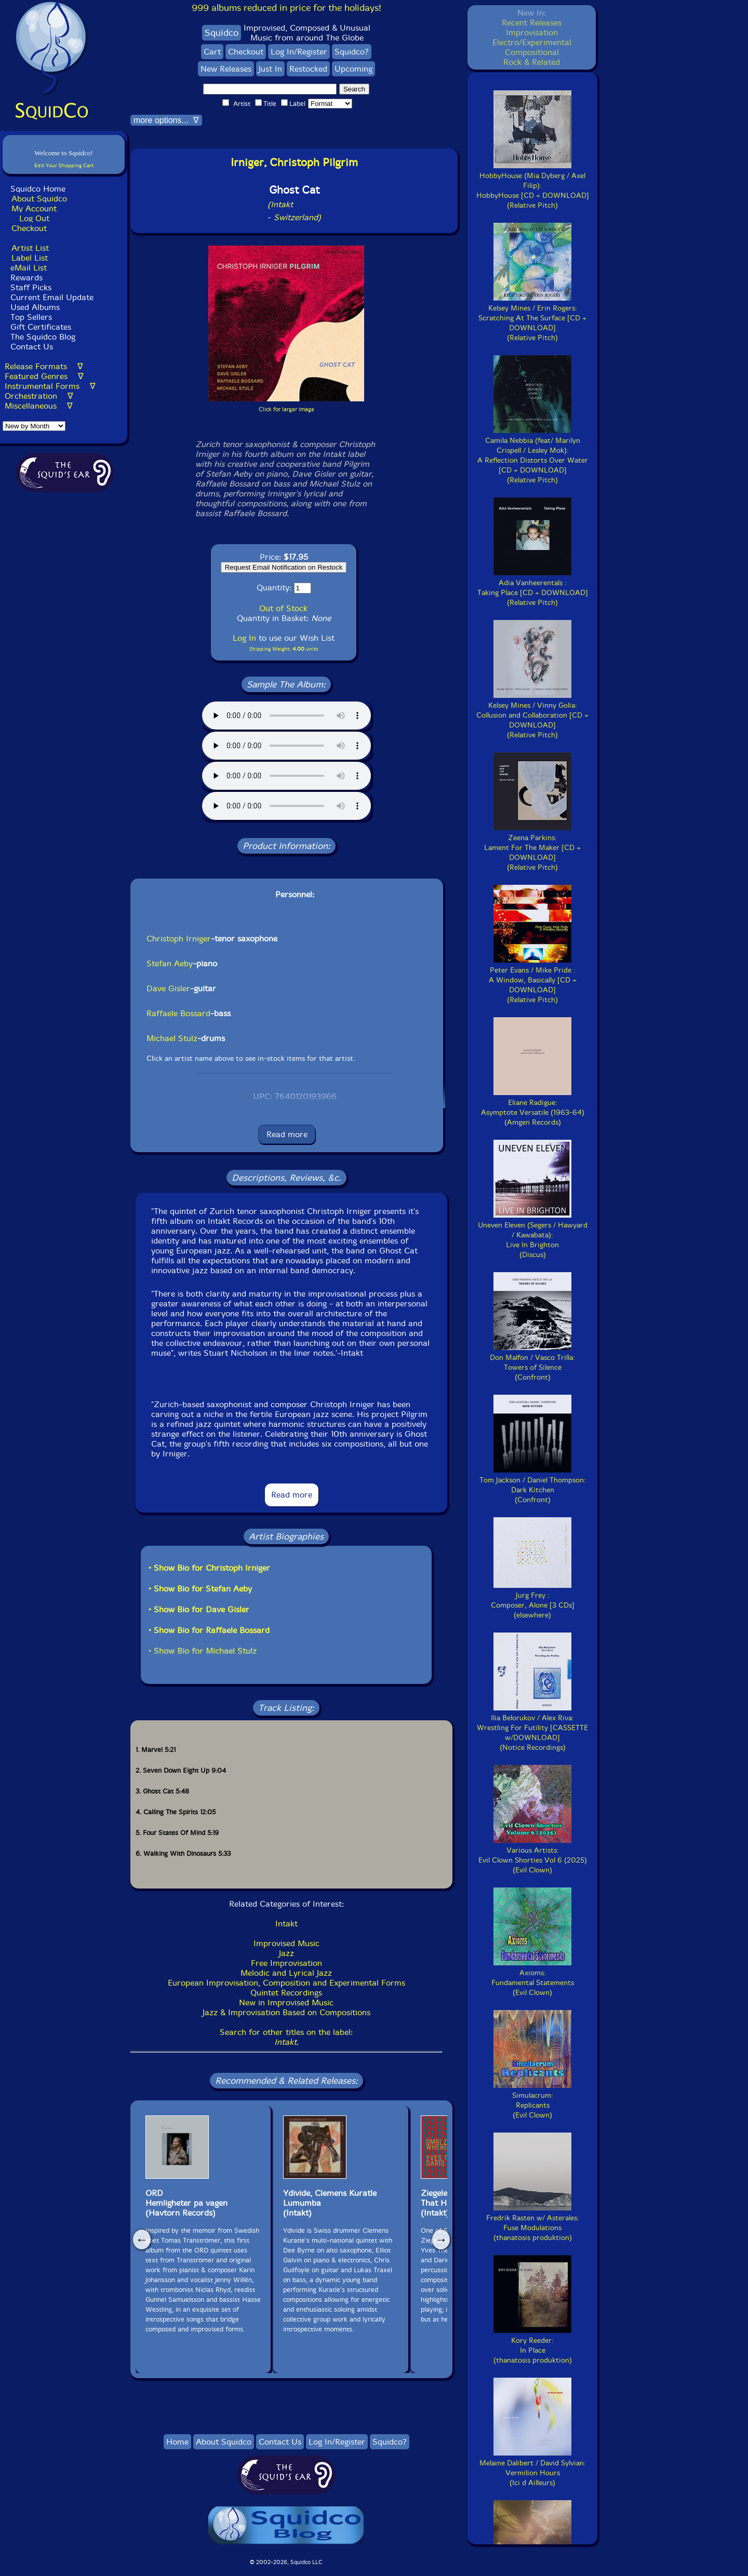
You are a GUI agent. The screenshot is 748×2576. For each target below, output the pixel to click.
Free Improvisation (286, 1963)
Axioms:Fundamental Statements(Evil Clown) (532, 1978)
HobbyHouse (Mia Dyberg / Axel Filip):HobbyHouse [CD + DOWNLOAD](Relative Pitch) (532, 185)
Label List (29, 258)
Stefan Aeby (169, 963)
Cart (212, 52)
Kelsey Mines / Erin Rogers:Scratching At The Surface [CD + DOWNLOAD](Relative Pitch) (532, 318)
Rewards (26, 277)
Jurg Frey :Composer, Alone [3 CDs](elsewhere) (533, 1600)
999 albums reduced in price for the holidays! (286, 8)
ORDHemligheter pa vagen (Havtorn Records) (186, 2203)
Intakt (286, 1923)
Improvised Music (286, 1943)
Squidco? (352, 52)
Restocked (308, 69)
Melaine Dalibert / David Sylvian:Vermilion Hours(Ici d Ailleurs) (532, 2468)
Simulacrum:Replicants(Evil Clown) (532, 2100)
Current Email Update (51, 297)
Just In (270, 69)
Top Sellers (31, 317)
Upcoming (353, 69)
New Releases (226, 69)
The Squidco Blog (42, 337)
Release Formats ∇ (44, 366)
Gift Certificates (40, 327)
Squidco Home (37, 189)
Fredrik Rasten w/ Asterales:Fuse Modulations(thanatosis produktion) (532, 2223)
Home (177, 2442)
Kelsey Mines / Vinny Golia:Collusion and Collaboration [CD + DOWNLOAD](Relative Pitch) (532, 715)
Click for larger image (286, 409)
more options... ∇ (166, 120)
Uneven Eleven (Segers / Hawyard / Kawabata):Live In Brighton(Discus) (532, 1235)
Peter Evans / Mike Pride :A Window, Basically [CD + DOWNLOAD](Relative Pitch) (533, 980)
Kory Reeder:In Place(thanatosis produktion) (532, 2345)
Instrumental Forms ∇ (50, 386)
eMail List (28, 268)
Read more (287, 1134)
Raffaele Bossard (178, 1013)
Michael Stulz (171, 1038)
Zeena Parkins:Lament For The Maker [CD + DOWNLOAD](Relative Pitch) (532, 848)
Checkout (29, 228)
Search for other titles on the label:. (286, 2037)
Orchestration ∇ (39, 396)
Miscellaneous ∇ (39, 406)
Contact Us (30, 347)
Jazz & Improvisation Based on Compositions (286, 2012)
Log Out (34, 218)
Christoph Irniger (178, 938)
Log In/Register (299, 52)
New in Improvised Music (286, 2002)
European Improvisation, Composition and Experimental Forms (286, 1983)
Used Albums (35, 307)
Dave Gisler (168, 988)
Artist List (30, 248)
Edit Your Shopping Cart (64, 165)
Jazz (286, 1953)
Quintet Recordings (286, 1993)
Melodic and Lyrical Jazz (286, 1973)
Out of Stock (283, 608)
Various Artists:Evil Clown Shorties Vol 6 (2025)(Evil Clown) (532, 1855)
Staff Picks (30, 287)
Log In (244, 638)
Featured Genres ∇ (44, 376)
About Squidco (39, 199)
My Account (34, 208)
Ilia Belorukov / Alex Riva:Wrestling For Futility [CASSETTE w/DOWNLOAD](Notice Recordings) (532, 1728)
